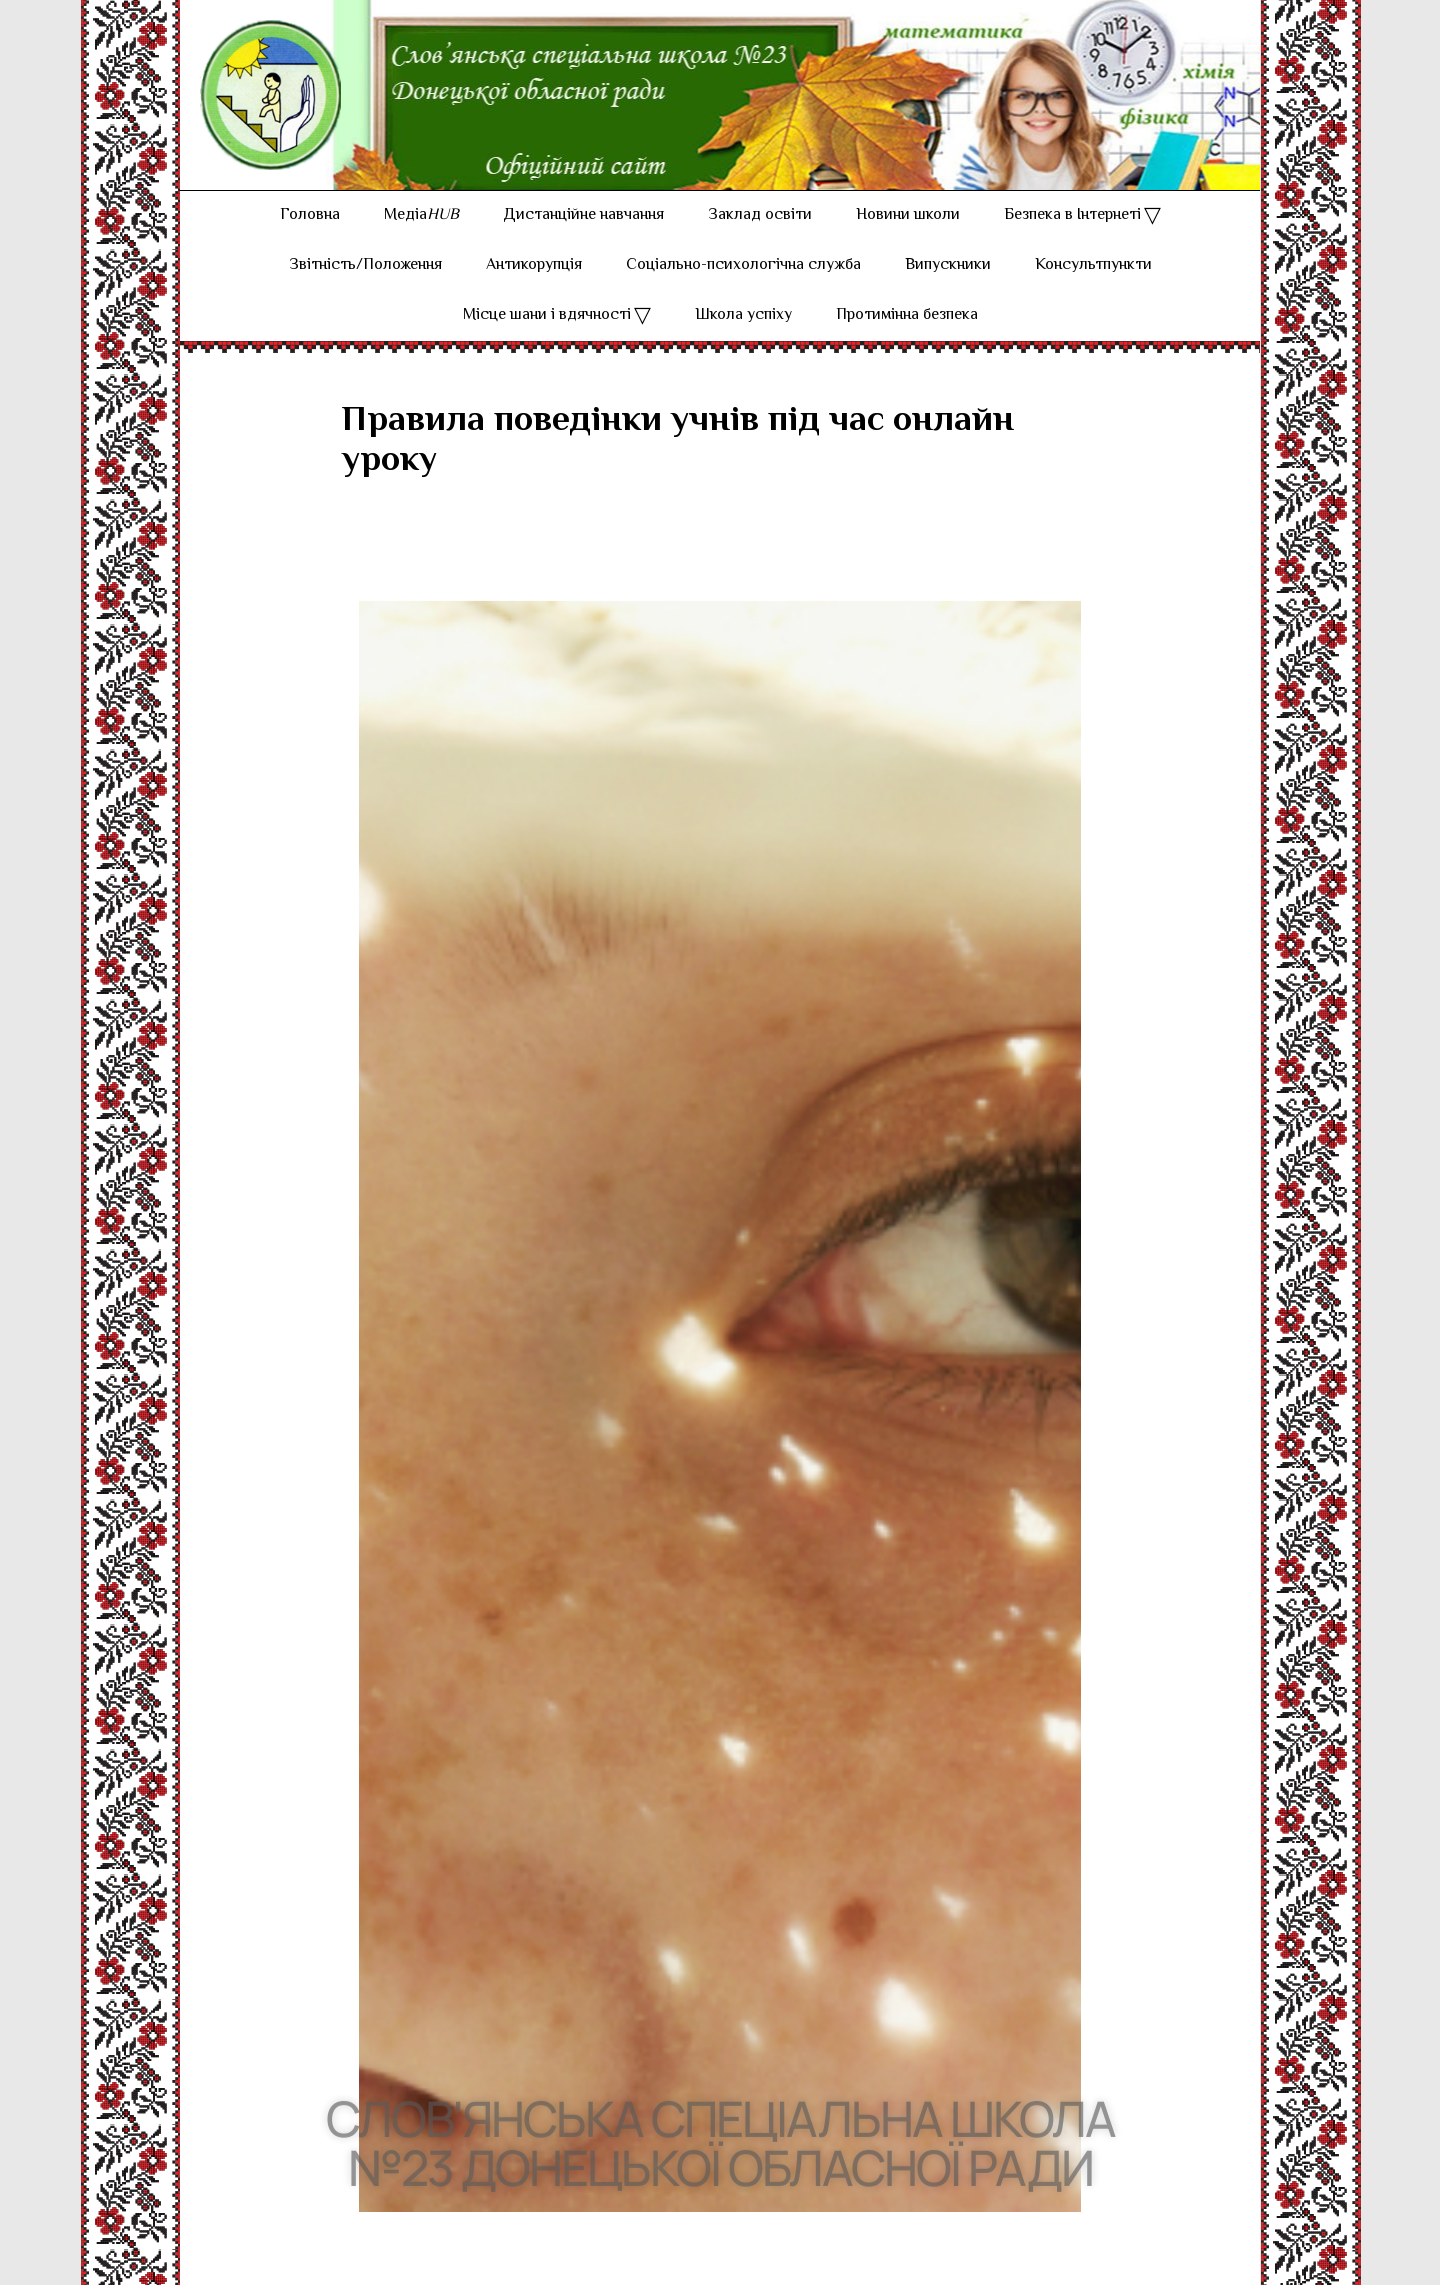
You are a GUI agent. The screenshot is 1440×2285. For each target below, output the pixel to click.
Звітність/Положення (365, 265)
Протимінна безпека (907, 315)
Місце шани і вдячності (547, 315)
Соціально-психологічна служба (743, 265)
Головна (310, 215)
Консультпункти (1093, 265)
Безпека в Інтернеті (1072, 215)
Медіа (421, 215)
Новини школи (908, 215)
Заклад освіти (760, 215)
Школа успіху (743, 315)
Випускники (948, 265)
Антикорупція (534, 265)
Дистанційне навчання (583, 215)
